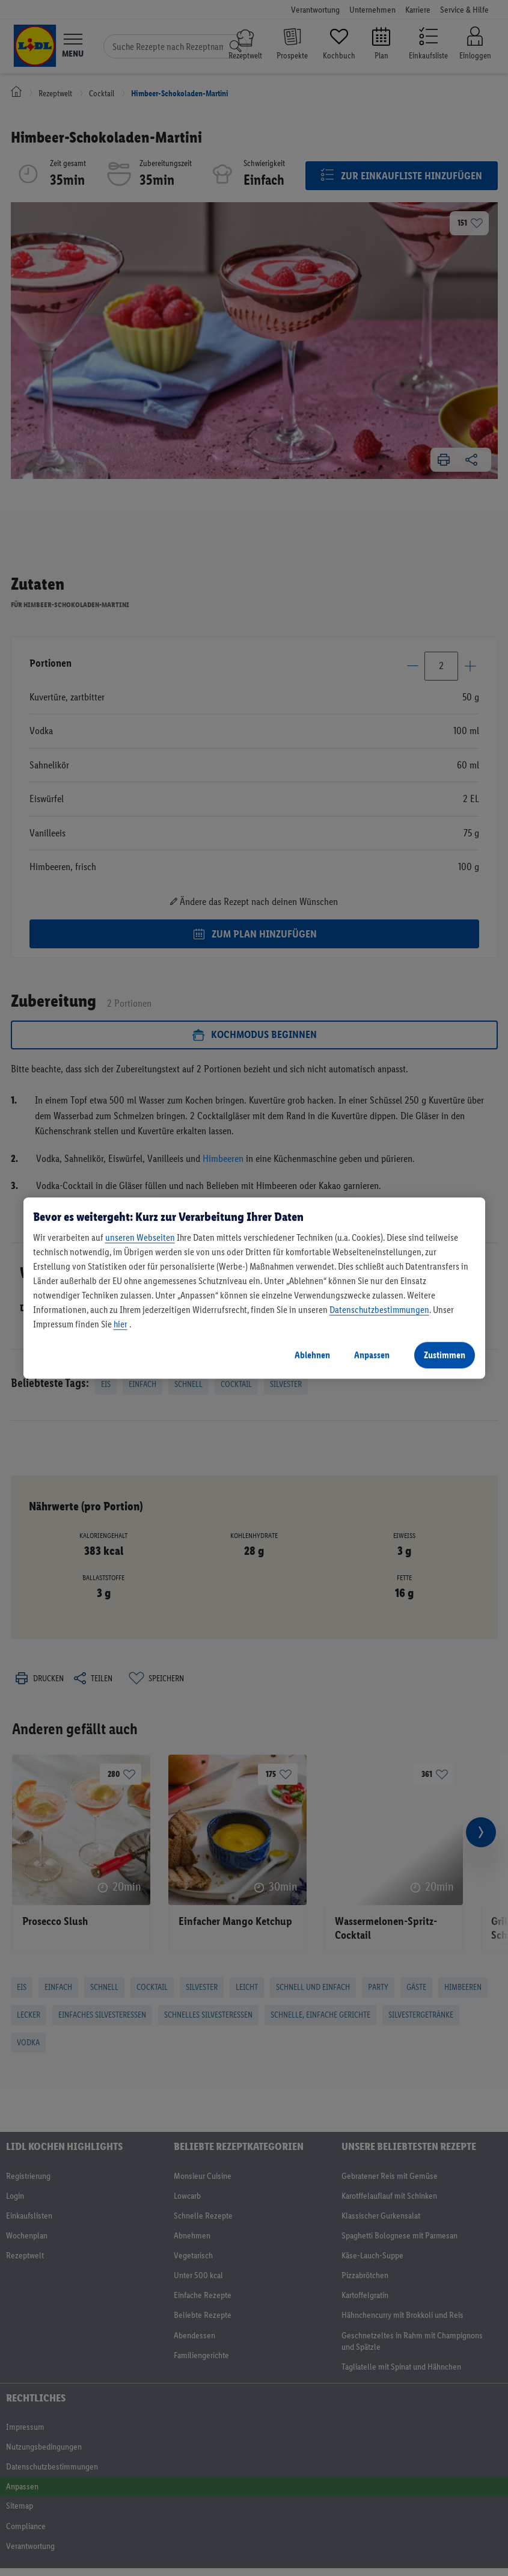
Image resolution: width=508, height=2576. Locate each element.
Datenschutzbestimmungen (379, 1309)
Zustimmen (444, 1355)
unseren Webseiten (140, 1237)
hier (120, 1324)
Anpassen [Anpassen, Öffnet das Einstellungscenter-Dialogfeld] (372, 1355)
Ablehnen (312, 1355)
